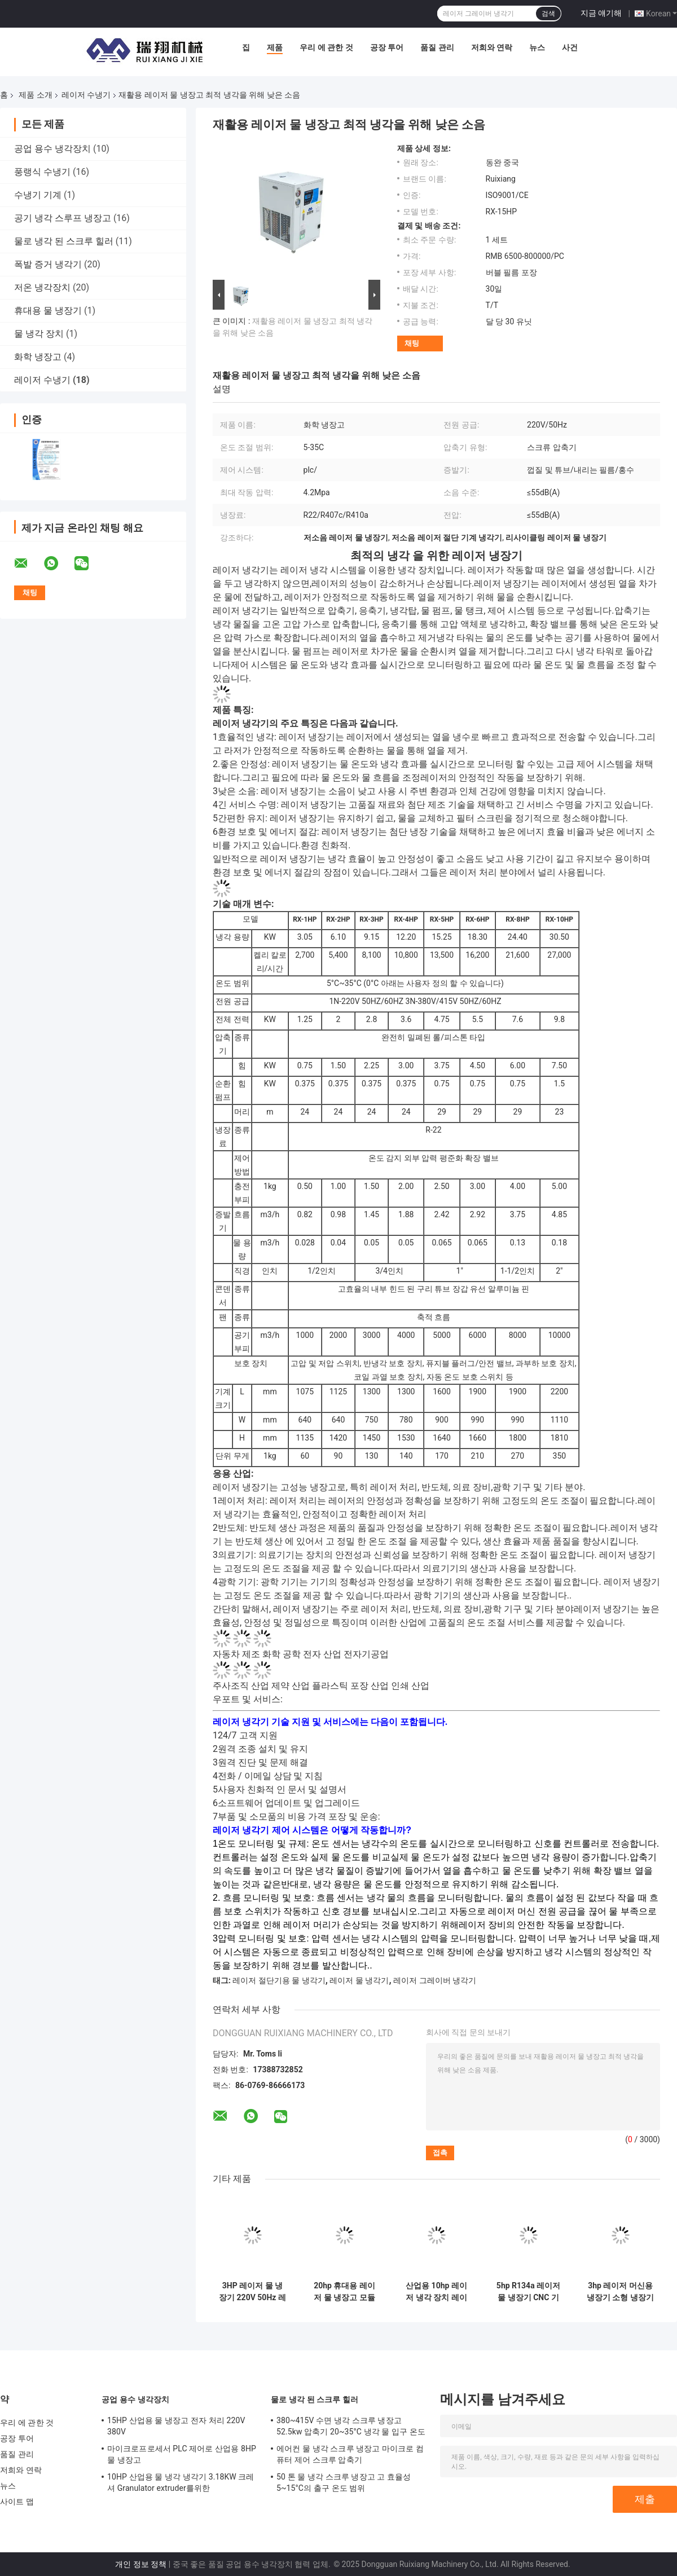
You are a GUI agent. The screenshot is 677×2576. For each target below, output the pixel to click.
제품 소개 (35, 94)
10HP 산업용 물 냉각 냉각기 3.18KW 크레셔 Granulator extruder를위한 (180, 2482)
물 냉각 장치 (39, 333)
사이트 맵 (17, 2501)
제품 (275, 47)
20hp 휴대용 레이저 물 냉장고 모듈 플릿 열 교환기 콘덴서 (344, 2291)
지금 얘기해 (601, 12)
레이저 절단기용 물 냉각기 (278, 1980)
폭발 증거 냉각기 (48, 264)
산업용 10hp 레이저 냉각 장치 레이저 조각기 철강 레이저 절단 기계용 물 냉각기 (436, 2291)
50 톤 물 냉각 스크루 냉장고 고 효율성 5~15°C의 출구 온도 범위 (343, 2482)
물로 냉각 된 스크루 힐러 (63, 241)
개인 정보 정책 (140, 2564)
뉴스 (537, 47)
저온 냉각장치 (42, 287)
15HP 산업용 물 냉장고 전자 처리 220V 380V (176, 2426)
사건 (570, 47)
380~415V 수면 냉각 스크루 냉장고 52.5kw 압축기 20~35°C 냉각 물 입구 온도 (350, 2426)
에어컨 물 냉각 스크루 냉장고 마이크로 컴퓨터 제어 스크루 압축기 (350, 2454)
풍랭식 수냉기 (42, 171)
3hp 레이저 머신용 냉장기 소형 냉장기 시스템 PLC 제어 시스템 (620, 2291)
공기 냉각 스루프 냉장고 (62, 218)
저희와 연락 (491, 47)
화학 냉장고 (37, 356)
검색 (548, 13)
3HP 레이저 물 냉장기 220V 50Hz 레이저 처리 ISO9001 (252, 2291)
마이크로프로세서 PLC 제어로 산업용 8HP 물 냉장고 (181, 2454)
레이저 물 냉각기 (359, 1980)
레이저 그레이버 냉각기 (434, 1980)
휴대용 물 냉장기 (48, 310)
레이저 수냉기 (86, 94)
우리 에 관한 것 (326, 47)
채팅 (412, 343)
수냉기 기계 (37, 195)
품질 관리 (437, 47)
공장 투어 (386, 47)
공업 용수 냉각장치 (52, 148)
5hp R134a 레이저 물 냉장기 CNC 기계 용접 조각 (528, 2291)
